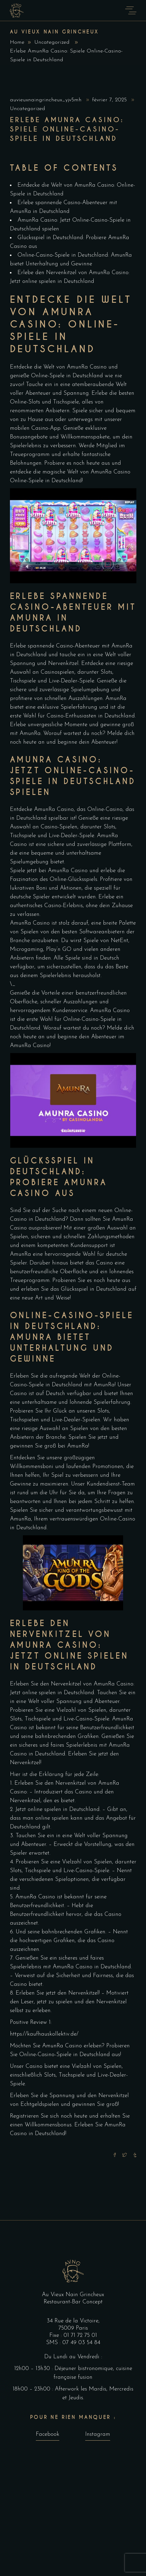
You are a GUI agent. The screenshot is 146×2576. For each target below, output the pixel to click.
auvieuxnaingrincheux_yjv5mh (46, 100)
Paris (82, 2328)
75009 (67, 2328)
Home (17, 42)
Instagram (97, 2434)
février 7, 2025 (110, 100)
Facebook (47, 2434)
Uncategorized (52, 42)
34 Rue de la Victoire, (73, 2321)
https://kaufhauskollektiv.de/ (44, 2034)
